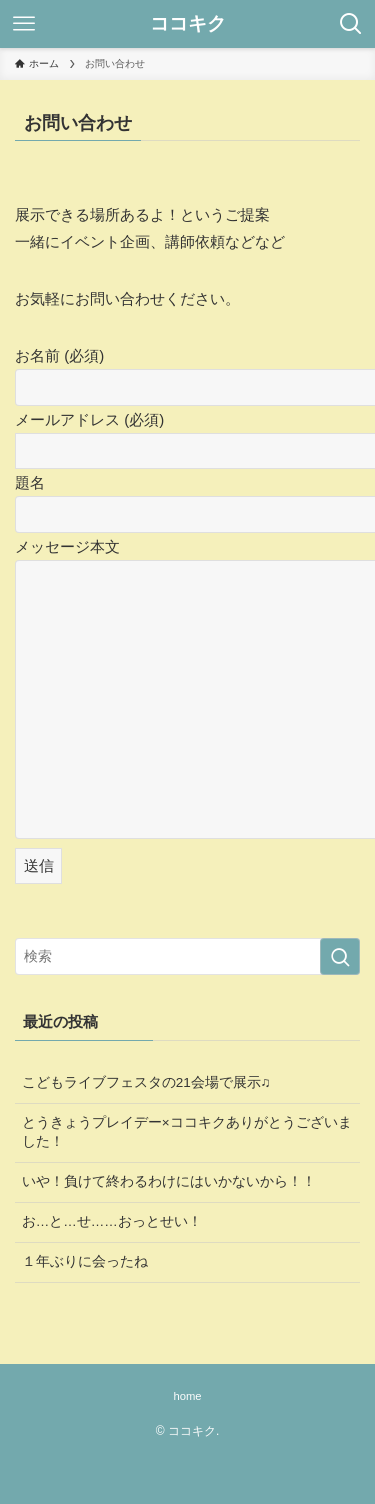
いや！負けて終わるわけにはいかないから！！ (169, 1181)
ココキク (188, 24)
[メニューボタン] (24, 24)
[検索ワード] (187, 956)
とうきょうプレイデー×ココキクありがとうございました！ (187, 1132)
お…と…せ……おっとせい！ (112, 1221)
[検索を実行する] (340, 956)
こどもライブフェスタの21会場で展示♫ (146, 1082)
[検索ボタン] (351, 24)
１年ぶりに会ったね (85, 1261)
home (187, 1396)
